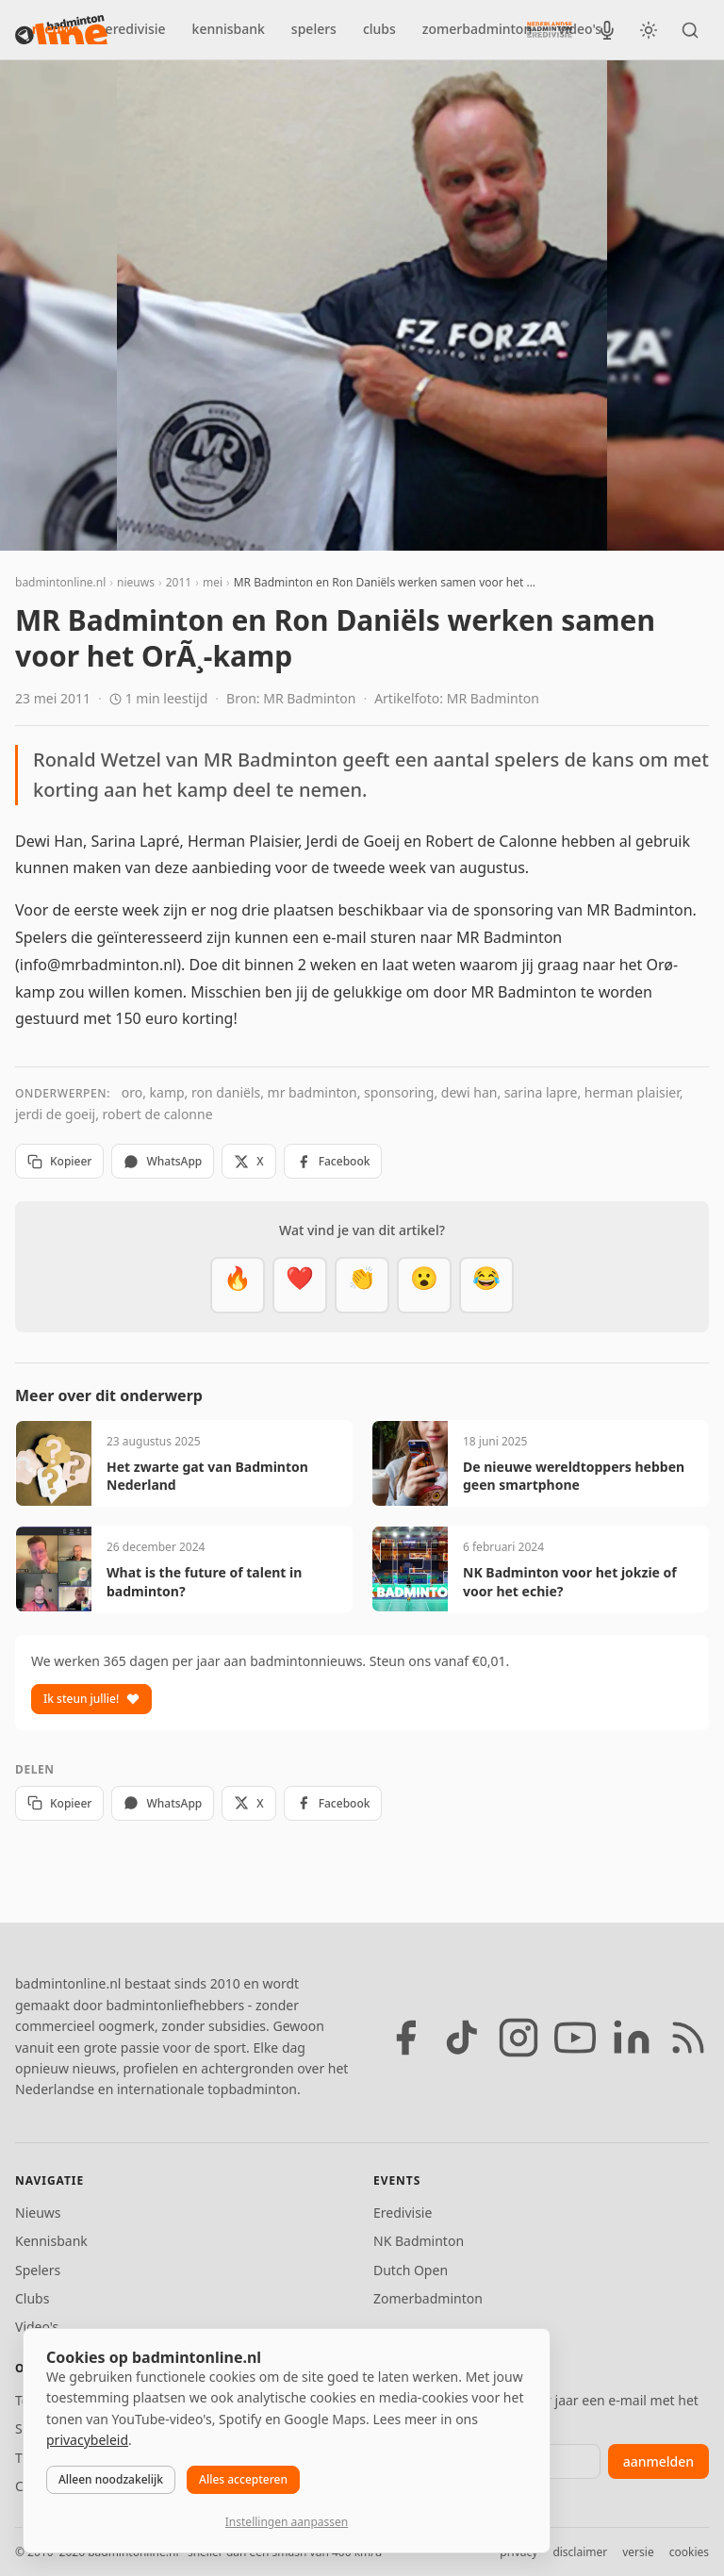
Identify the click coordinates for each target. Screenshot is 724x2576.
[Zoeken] (690, 30)
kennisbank (228, 29)
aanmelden (658, 2461)
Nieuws (38, 2212)
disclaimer (579, 2552)
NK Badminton (418, 2241)
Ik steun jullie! (91, 1699)
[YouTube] (575, 2037)
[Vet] (237, 1285)
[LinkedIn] (631, 2037)
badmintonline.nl (60, 582)
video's (579, 29)
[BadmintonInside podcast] (607, 30)
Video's (36, 2327)
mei (212, 582)
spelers (314, 29)
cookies (689, 2552)
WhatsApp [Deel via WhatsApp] (162, 1161)
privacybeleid (87, 2440)
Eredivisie (402, 2212)
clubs (379, 29)
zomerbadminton (477, 29)
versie (637, 2552)
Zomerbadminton (428, 2298)
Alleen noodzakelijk (110, 2479)
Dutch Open (410, 2270)
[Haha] (486, 1285)
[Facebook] (405, 2037)
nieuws (55, 29)
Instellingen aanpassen (286, 2522)
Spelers (37, 2270)
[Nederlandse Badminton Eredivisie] (549, 29)
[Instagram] (518, 2037)
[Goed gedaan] (362, 1285)
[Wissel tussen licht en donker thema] (648, 30)
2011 (178, 582)
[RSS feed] (688, 2037)
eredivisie (136, 29)
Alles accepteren (243, 2479)
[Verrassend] (424, 1285)
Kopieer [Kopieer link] (59, 1161)
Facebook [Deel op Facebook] (333, 1161)
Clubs (32, 2298)
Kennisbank (51, 2241)
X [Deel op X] (248, 1161)
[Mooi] (299, 1285)
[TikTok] (462, 2037)
